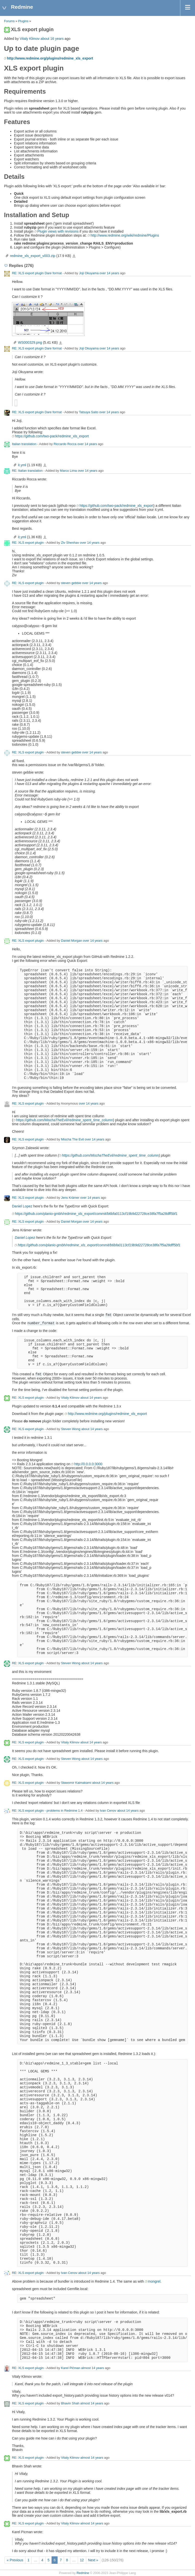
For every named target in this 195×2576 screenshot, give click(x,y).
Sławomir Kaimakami (76, 1783)
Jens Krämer (70, 1198)
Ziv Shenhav (70, 543)
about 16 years (52, 39)
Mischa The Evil (72, 1139)
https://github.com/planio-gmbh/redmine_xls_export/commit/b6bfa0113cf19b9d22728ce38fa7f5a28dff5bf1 (96, 1214)
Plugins (23, 21)
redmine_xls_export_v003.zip (32, 256)
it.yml (22, 465)
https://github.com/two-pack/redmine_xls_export (52, 436)
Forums (9, 21)
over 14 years (109, 273)
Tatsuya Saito (88, 412)
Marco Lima (68, 470)
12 (82, 2560)
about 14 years (91, 1398)
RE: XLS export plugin (28, 543)
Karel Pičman (70, 2368)
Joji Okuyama (89, 273)
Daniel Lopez (22, 1206)
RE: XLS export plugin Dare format (37, 273)
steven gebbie (71, 583)
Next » (93, 2560)
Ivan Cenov (108, 1811)
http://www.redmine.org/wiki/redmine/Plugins (125, 235)
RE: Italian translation (27, 470)
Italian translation (24, 444)
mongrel (154, 2281)
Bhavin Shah (70, 2403)
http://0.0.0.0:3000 (88, 1464)
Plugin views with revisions (58, 231)
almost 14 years (92, 2368)
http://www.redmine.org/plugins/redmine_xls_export (50, 58)
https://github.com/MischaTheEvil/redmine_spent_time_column (64, 1120)
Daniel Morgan (71, 941)
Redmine (82, 2573)
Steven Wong (70, 1429)
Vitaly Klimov (30, 39)
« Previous (15, 2560)
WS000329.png (30, 342)
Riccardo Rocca (65, 444)
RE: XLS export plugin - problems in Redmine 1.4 (47, 1811)
